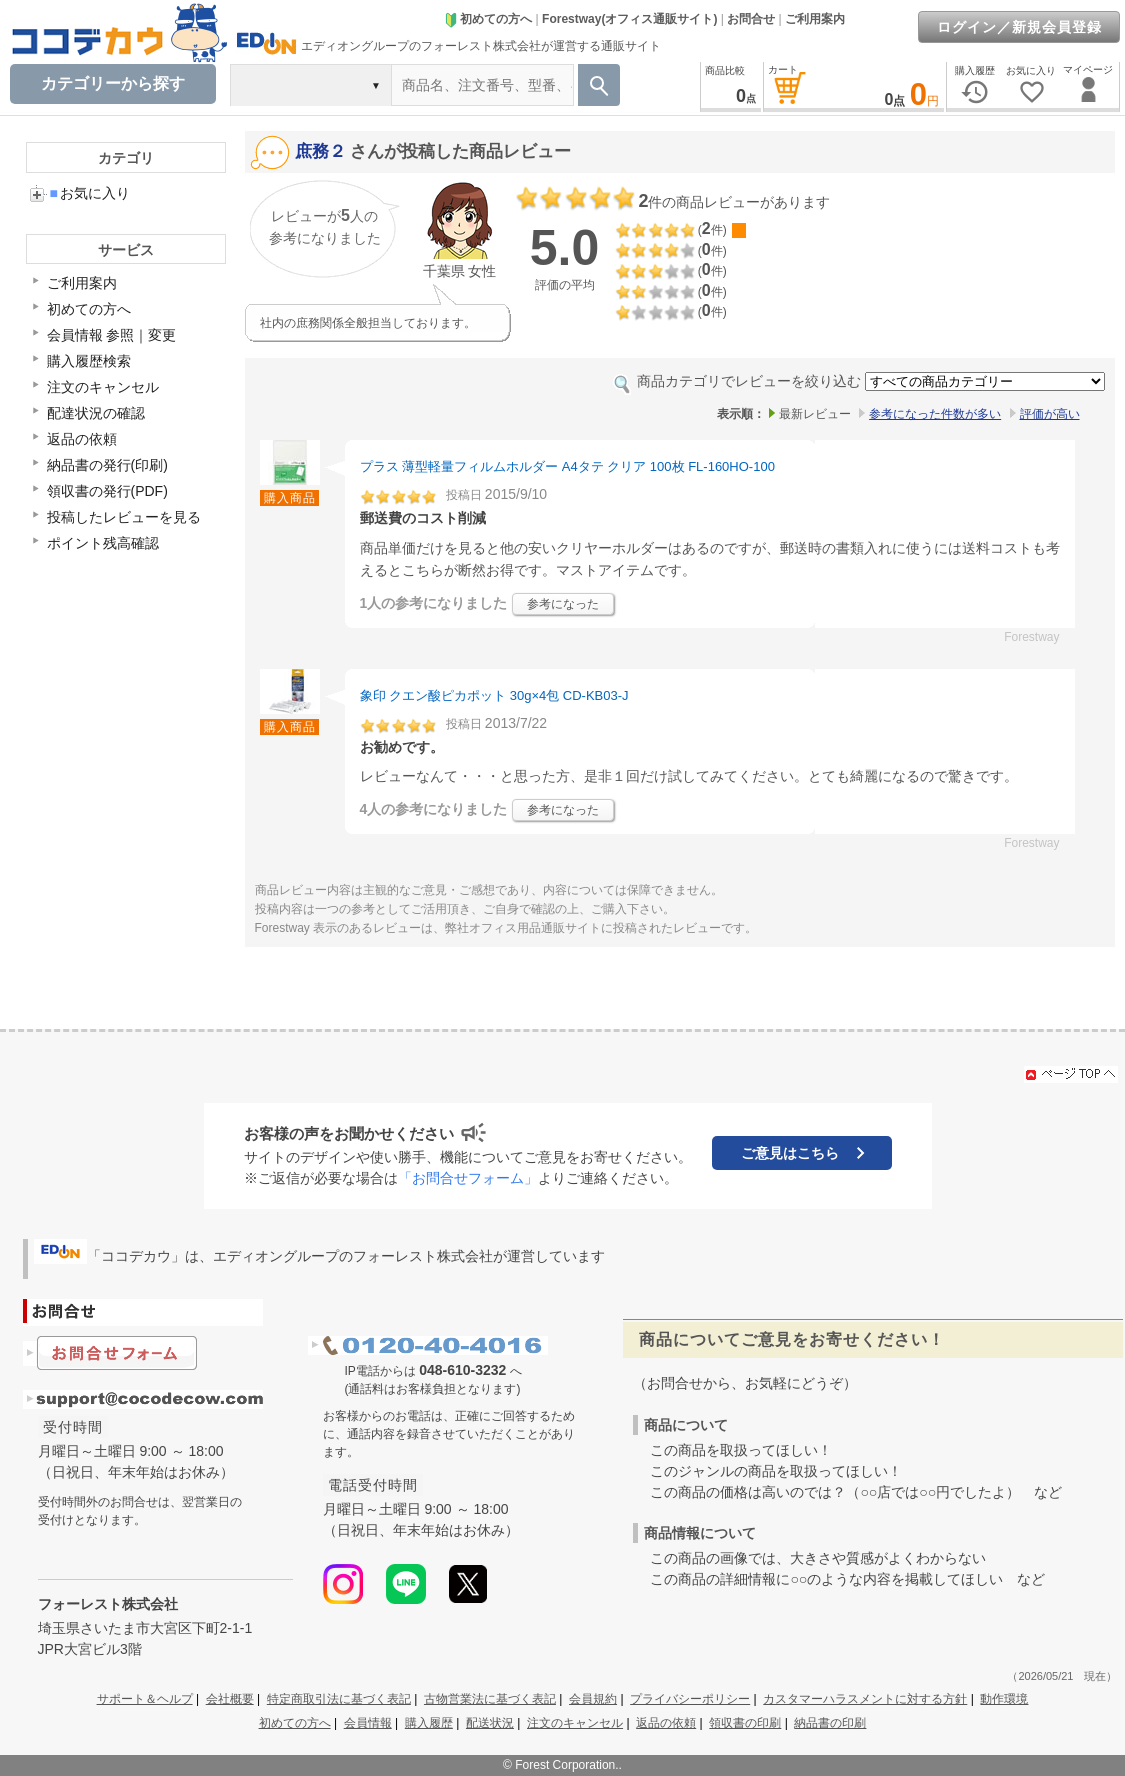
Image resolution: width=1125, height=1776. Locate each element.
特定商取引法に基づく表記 (339, 1699)
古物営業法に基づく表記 (490, 1699)
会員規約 (593, 1699)
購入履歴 (429, 1723)
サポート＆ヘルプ (145, 1699)
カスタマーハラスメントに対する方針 (865, 1699)
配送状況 (490, 1723)
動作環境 (1004, 1699)
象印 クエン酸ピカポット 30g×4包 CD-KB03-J (494, 695)
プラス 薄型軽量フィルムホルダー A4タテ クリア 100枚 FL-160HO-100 (567, 466)
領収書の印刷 (745, 1723)
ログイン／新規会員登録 (1019, 27)
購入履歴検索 (89, 361)
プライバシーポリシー (690, 1699)
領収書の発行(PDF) (107, 491)
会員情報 (368, 1723)
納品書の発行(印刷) (107, 465)
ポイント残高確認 (103, 543)
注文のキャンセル (103, 387)
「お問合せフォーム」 (468, 1178)
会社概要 (230, 1699)
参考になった (563, 604)
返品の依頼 (82, 439)
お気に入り (90, 193)
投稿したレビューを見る (124, 517)
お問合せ (751, 19)
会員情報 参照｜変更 (112, 335)
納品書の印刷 (830, 1723)
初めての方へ (488, 19)
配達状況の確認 (96, 413)
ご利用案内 (815, 19)
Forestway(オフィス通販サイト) (629, 19)
